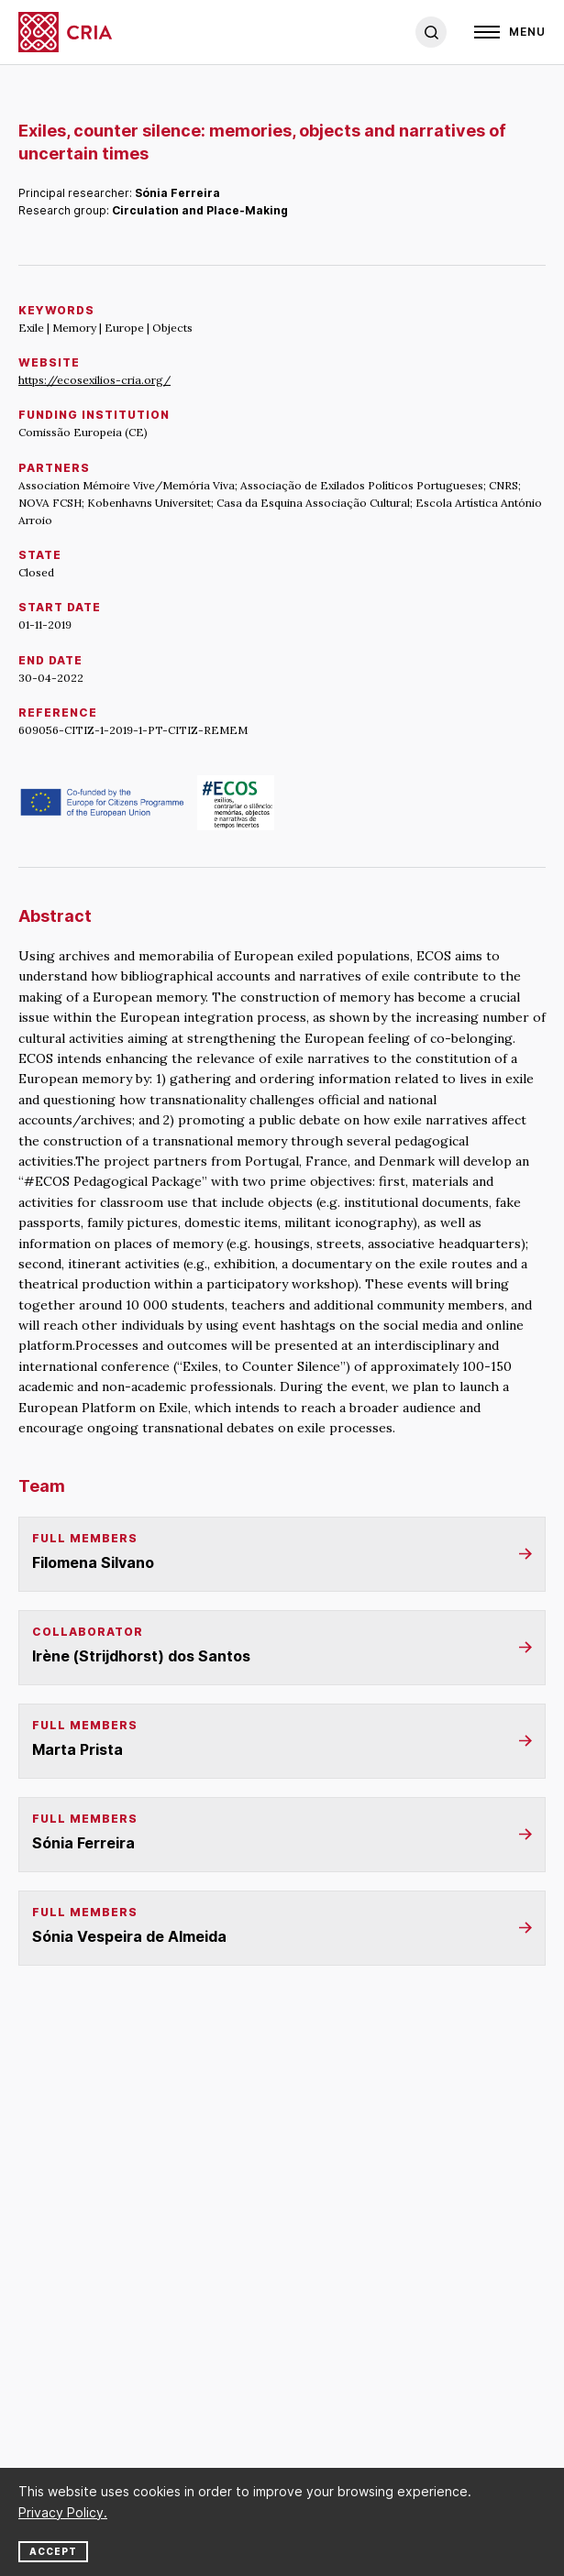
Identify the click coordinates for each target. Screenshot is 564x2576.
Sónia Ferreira (177, 193)
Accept (53, 2551)
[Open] (510, 32)
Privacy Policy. (62, 2512)
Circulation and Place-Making (200, 210)
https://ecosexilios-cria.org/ (94, 380)
